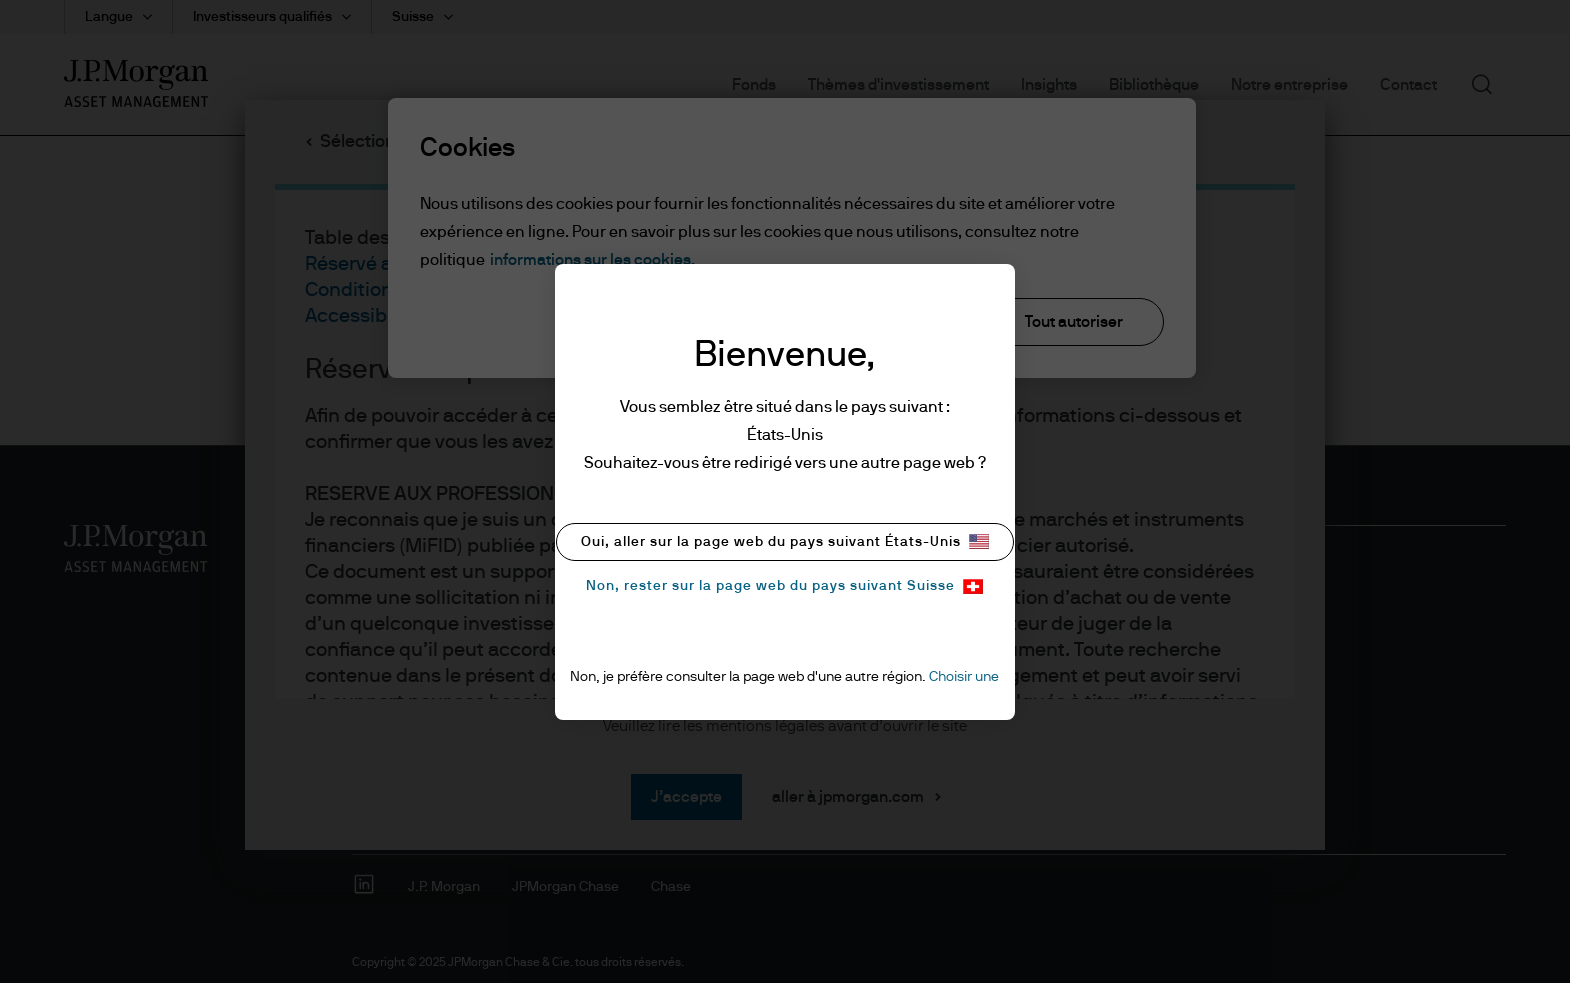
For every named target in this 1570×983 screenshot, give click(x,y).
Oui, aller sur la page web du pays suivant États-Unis (785, 541)
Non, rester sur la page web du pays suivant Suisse (784, 586)
